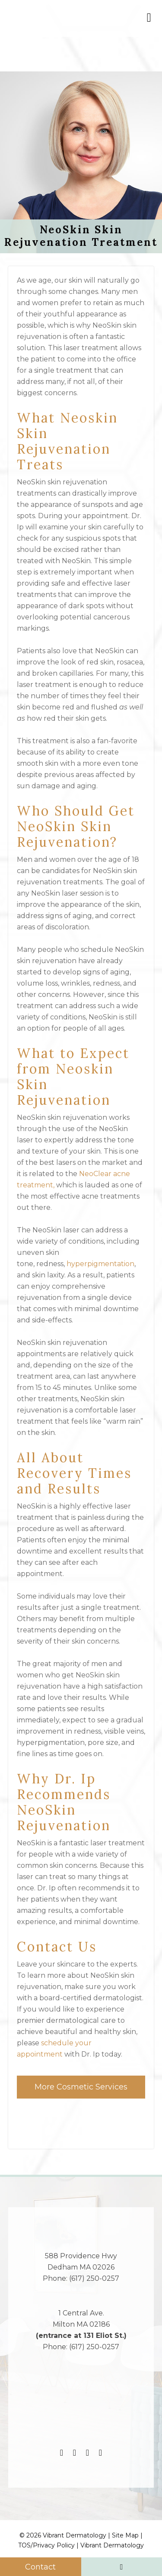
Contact (40, 2567)
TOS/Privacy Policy (46, 2545)
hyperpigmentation (100, 1264)
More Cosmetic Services (81, 2087)
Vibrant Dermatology (112, 2545)
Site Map (125, 2535)
